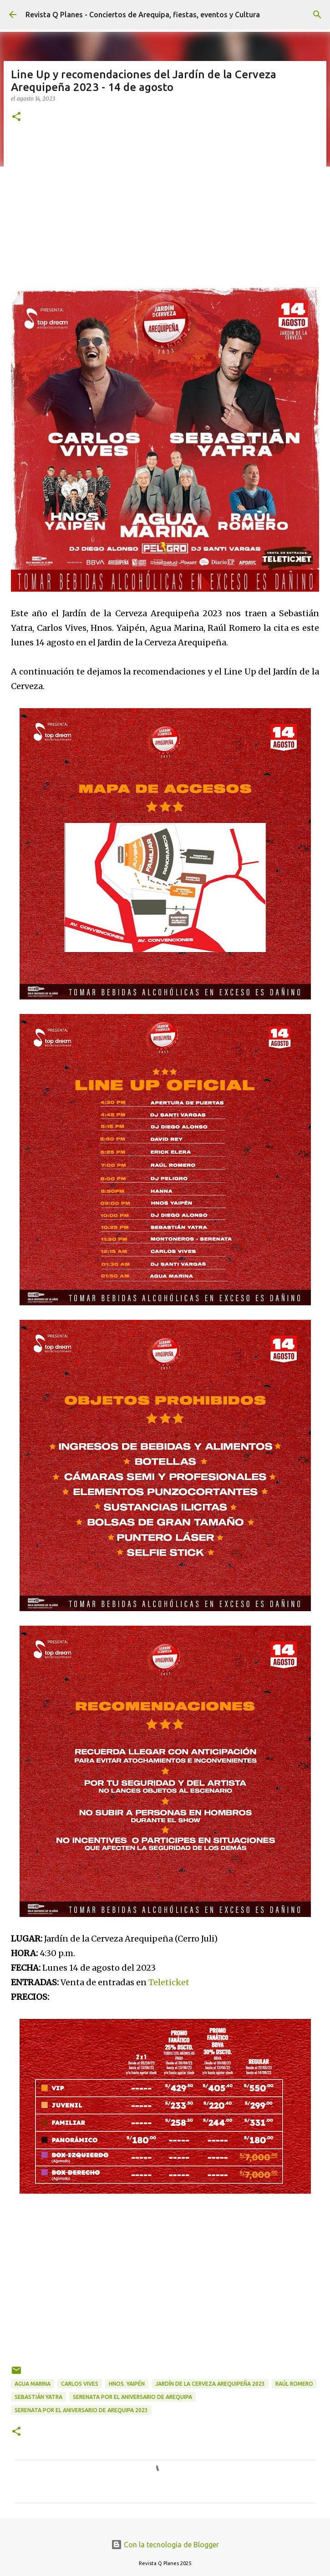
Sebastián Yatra (38, 2397)
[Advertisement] (165, 201)
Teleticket (168, 1982)
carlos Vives (79, 2384)
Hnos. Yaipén (127, 2384)
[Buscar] (317, 14)
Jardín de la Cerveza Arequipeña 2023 (210, 2384)
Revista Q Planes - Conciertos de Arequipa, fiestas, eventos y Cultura (142, 14)
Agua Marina (33, 2384)
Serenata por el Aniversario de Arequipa (132, 2397)
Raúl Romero (294, 2384)
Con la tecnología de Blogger (165, 2545)
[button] (16, 117)
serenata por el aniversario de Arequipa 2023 (81, 2410)
